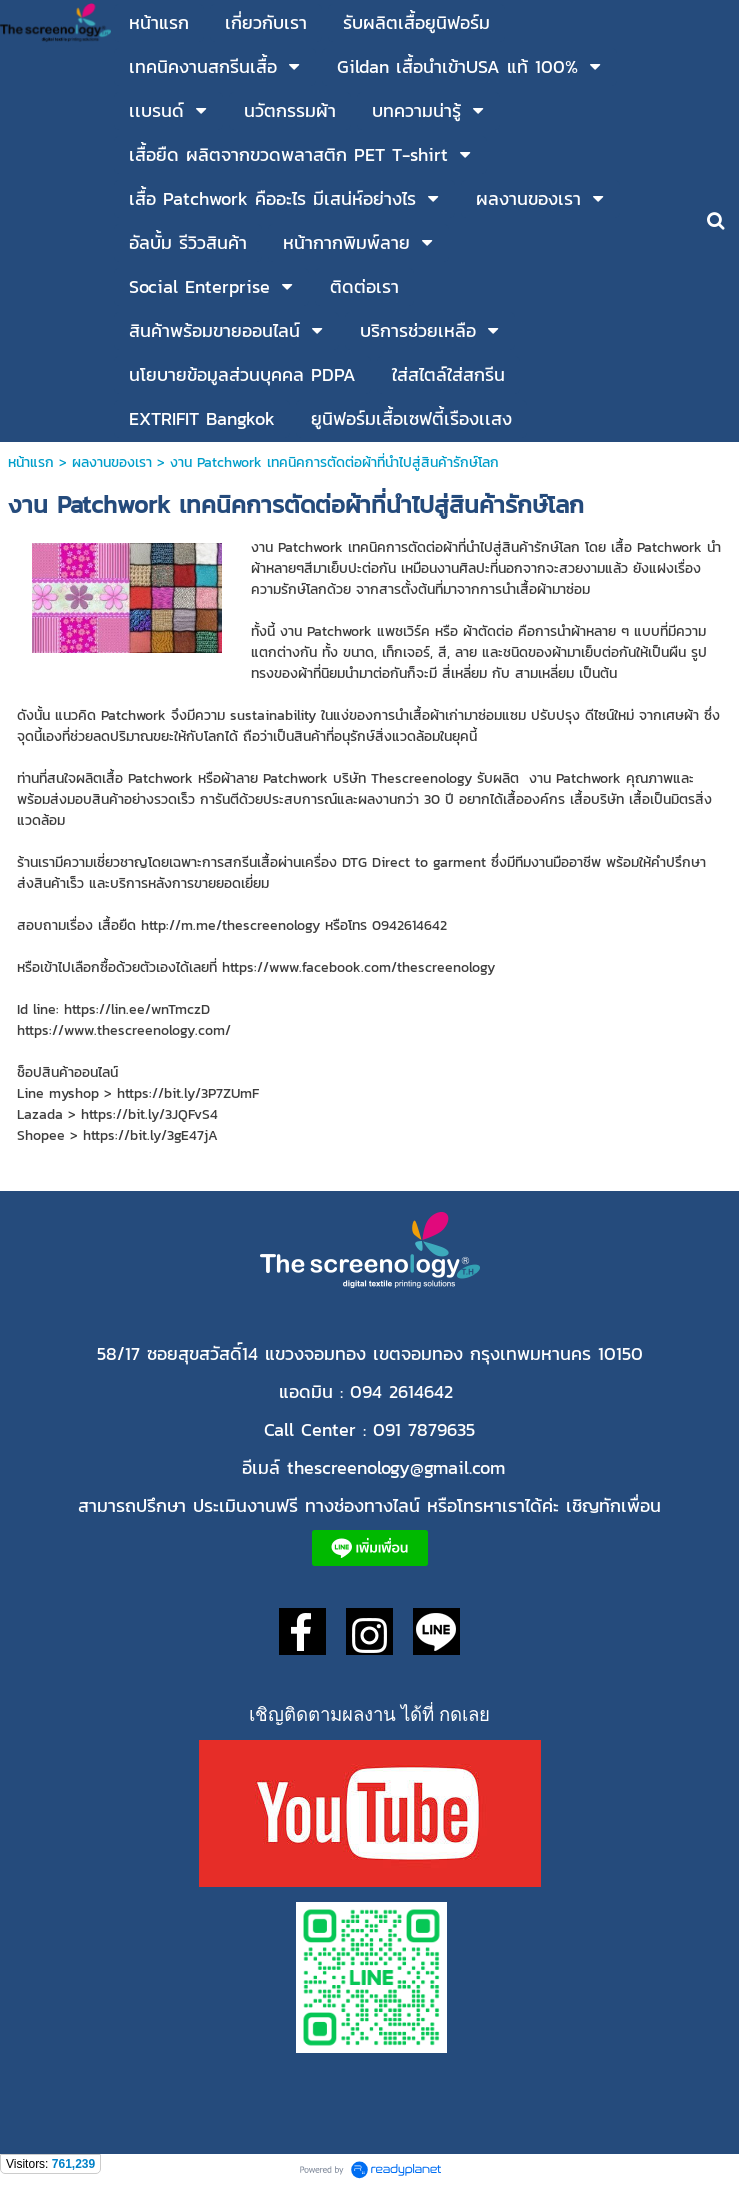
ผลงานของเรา (112, 462)
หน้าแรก (33, 462)
